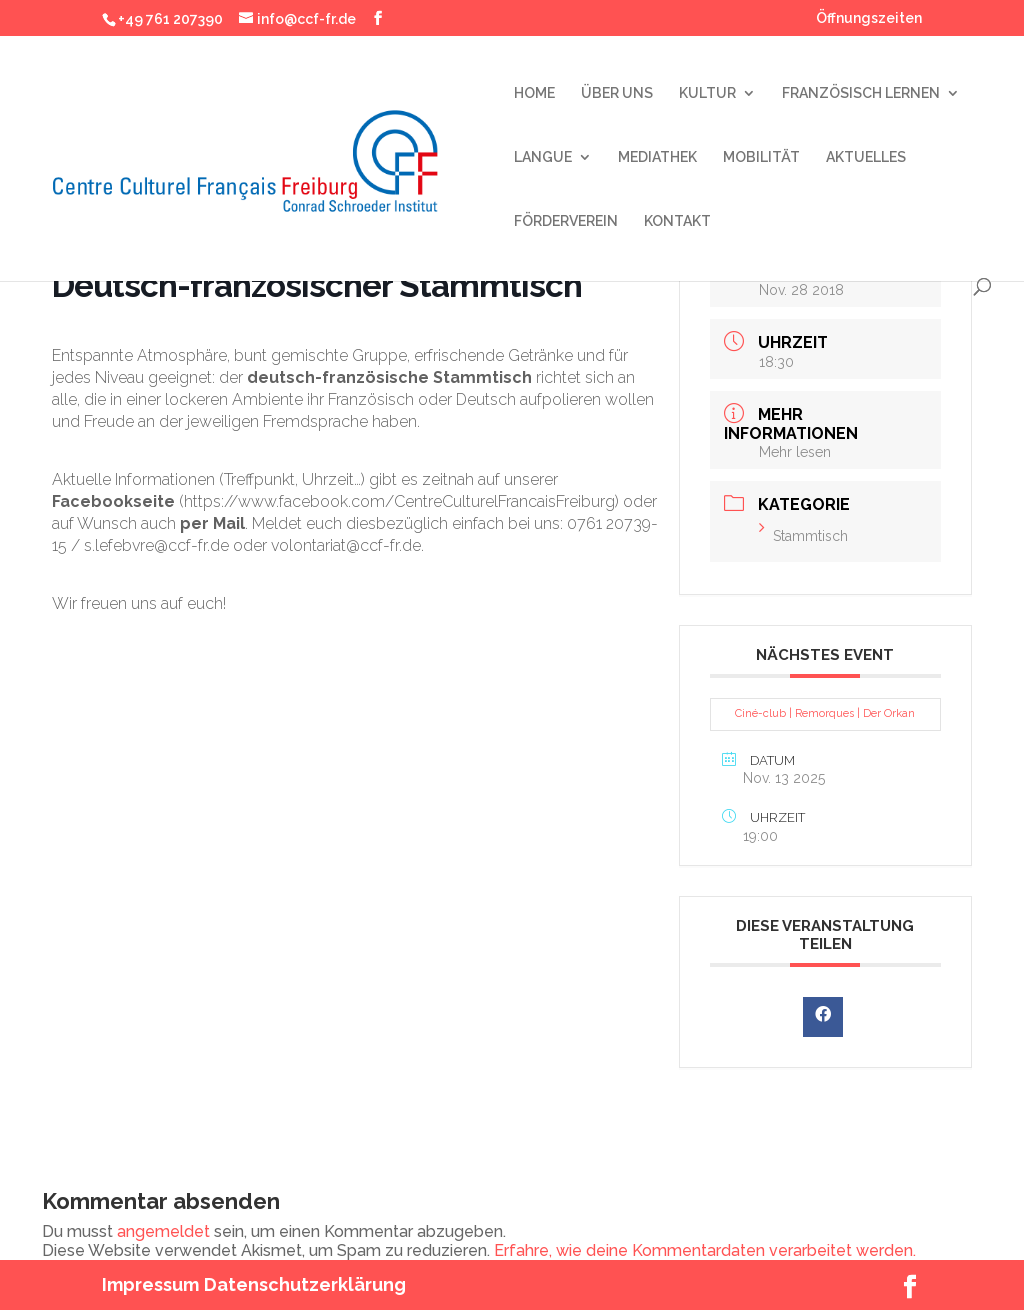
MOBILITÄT (761, 157)
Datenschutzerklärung (305, 1284)
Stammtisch (803, 536)
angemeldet (163, 1231)
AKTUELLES (866, 157)
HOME (534, 93)
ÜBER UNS (617, 93)
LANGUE (543, 157)
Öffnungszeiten (869, 18)
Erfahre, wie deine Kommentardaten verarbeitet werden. (705, 1250)
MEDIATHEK (657, 157)
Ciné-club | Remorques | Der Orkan (825, 713)
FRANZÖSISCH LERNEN (861, 93)
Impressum (150, 1284)
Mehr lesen (795, 452)
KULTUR (707, 93)
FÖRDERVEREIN (566, 221)
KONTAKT (677, 221)
